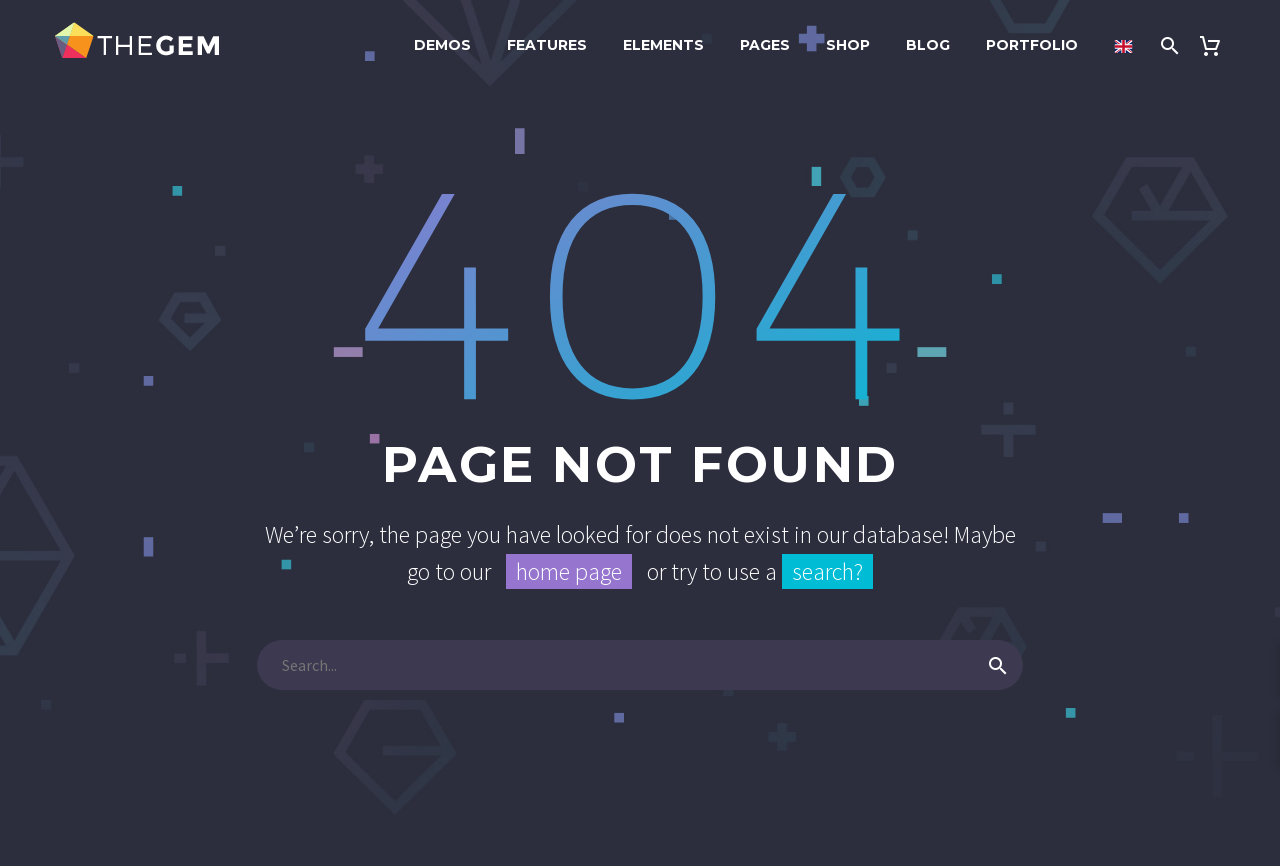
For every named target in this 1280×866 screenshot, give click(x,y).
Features (547, 45)
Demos (442, 45)
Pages (765, 45)
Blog (928, 45)
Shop (848, 45)
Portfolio (1032, 45)
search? (827, 571)
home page (569, 571)
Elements (663, 45)
